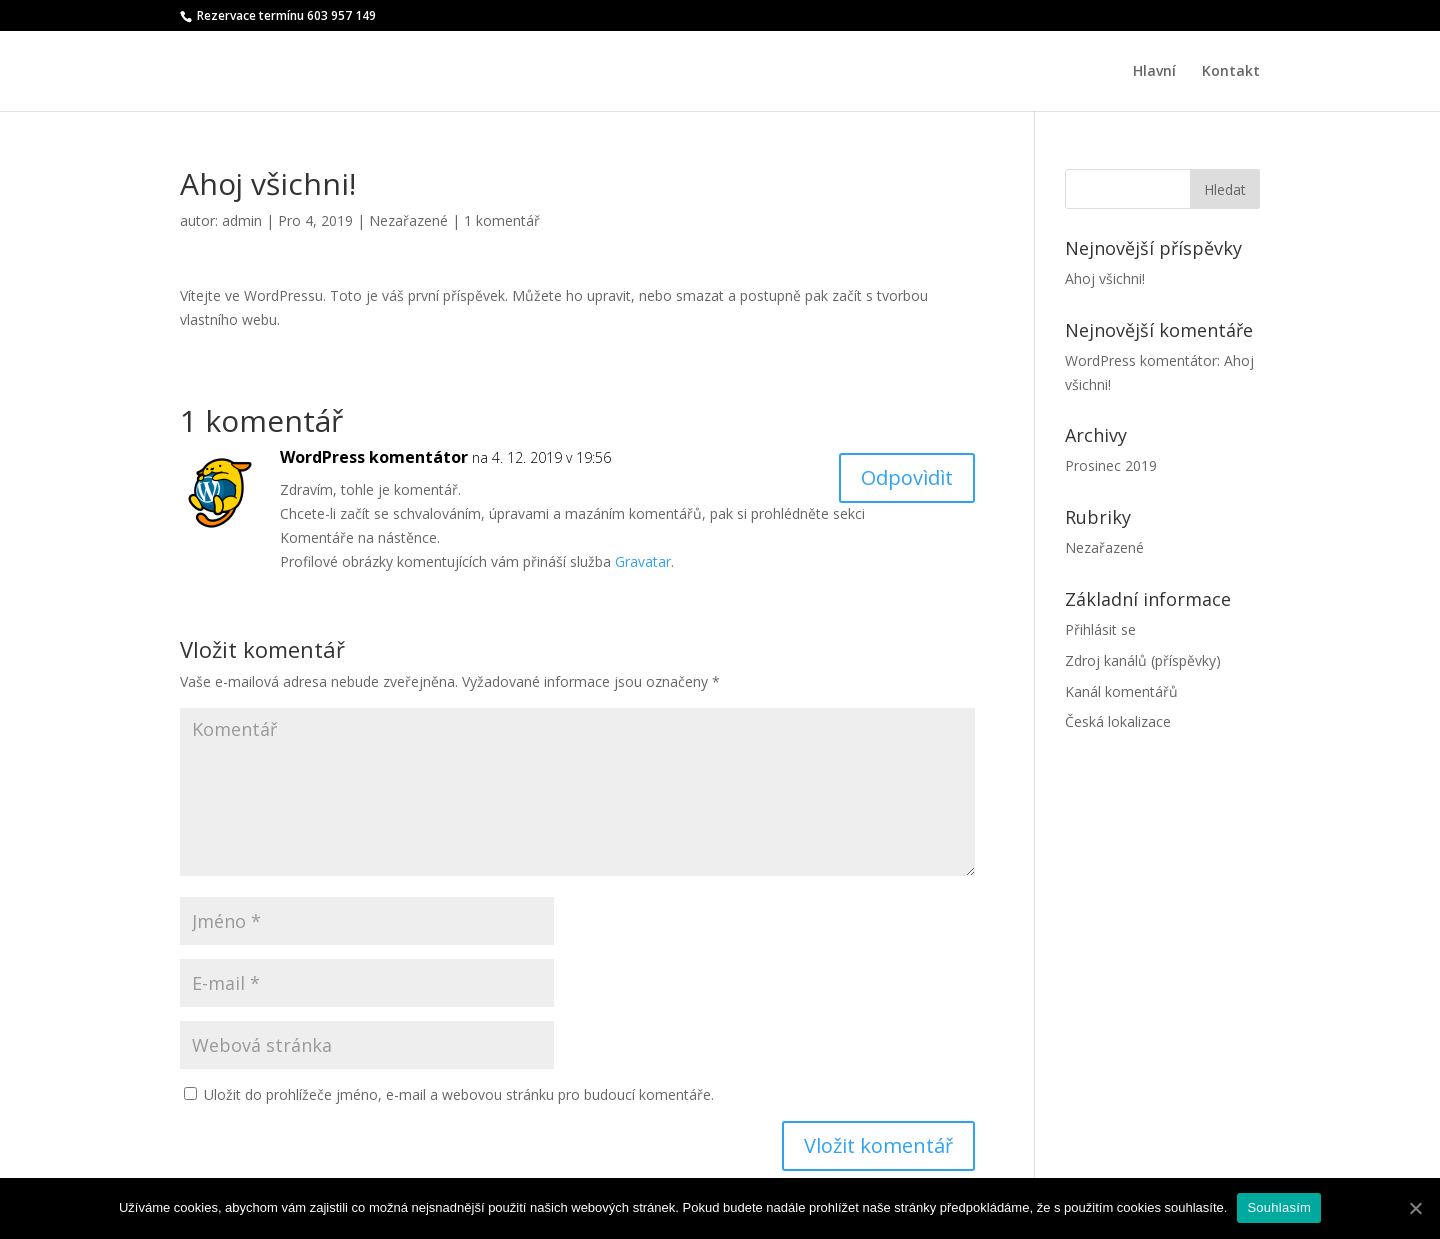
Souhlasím (1279, 1207)
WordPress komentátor (374, 457)
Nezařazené (408, 220)
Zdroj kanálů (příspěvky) (1143, 660)
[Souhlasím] (1415, 1208)
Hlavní (1154, 71)
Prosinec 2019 (1111, 465)
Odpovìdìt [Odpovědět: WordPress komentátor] (907, 477)
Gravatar (643, 561)
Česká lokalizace (1118, 721)
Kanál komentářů (1121, 691)
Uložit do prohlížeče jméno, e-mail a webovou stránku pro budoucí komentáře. (459, 1094)
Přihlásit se (1100, 629)
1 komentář (502, 220)
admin (242, 220)
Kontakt (1231, 71)
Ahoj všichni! (1105, 278)
